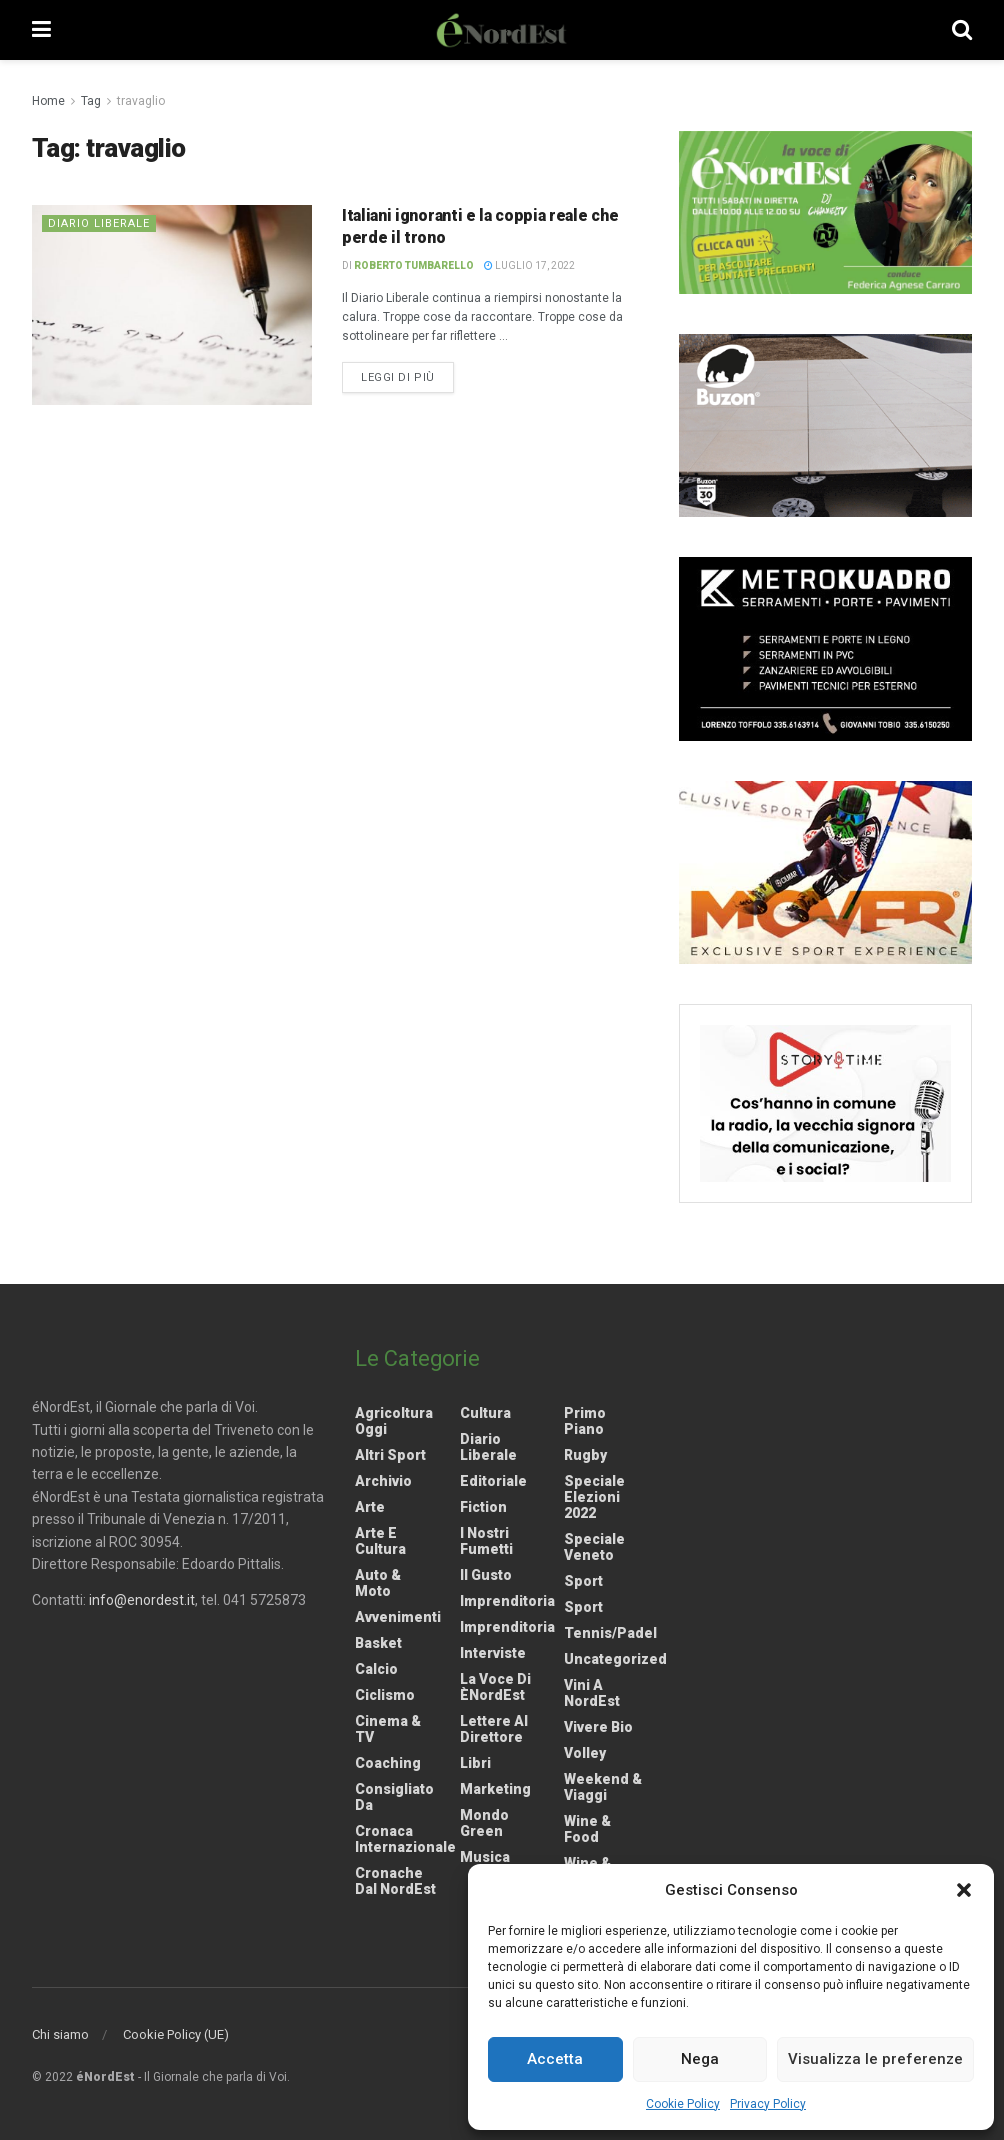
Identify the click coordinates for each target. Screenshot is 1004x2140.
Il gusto (486, 1575)
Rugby (585, 1455)
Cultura (485, 1413)
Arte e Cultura (380, 1541)
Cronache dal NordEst (395, 1881)
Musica (485, 1857)
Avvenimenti (398, 1617)
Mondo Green (484, 1823)
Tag (91, 101)
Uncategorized (615, 1659)
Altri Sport (390, 1455)
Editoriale (493, 1481)
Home (48, 101)
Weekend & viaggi (603, 1787)
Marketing (495, 1789)
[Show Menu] (41, 30)
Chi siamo (60, 2034)
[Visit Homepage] (502, 30)
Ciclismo (385, 1695)
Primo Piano (585, 1421)
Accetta (555, 2059)
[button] (964, 1890)
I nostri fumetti (486, 1541)
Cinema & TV (388, 1729)
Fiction (483, 1507)
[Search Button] (962, 30)
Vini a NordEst (592, 1693)
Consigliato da (394, 1797)
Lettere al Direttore (494, 1729)
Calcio (376, 1669)
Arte (370, 1507)
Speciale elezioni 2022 (594, 1497)
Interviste (493, 1653)
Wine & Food (587, 1829)
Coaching (388, 1763)
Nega (700, 2059)
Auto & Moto (378, 1583)
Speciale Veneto (594, 1547)
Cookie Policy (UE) (176, 2034)
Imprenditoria (507, 1601)
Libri (475, 1763)
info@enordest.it (142, 1600)
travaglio (141, 101)
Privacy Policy (768, 2104)
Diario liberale (99, 223)
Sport (583, 1581)
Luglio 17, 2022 (529, 265)
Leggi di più (407, 376)
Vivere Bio (598, 1727)
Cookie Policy (683, 2104)
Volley (585, 1753)
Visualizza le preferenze (875, 2059)
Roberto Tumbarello (414, 265)
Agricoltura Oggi (394, 1421)
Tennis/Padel (610, 1633)
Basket (378, 1643)
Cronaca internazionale (405, 1839)
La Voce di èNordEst (495, 1687)
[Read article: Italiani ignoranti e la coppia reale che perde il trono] (172, 305)
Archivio (383, 1481)
